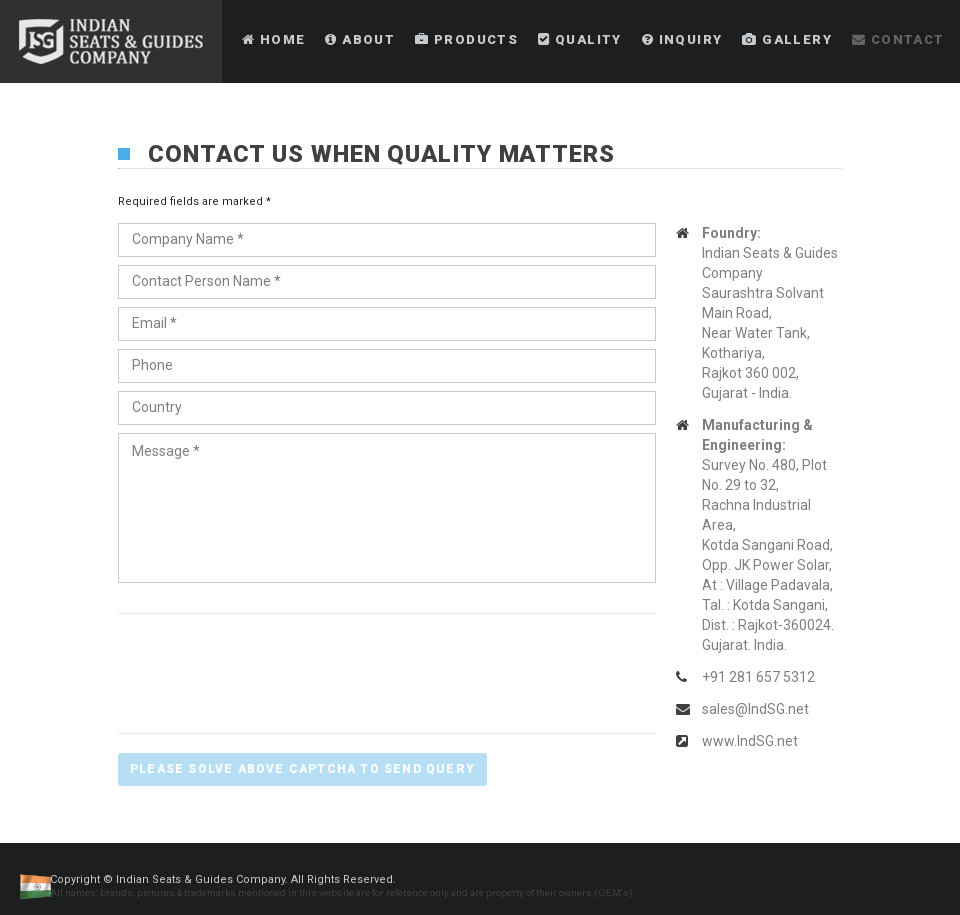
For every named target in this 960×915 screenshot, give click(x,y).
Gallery (787, 39)
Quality (580, 39)
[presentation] (270, 672)
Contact (898, 39)
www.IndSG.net (750, 741)
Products (466, 39)
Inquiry (682, 39)
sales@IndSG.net (755, 709)
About (360, 39)
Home (273, 39)
